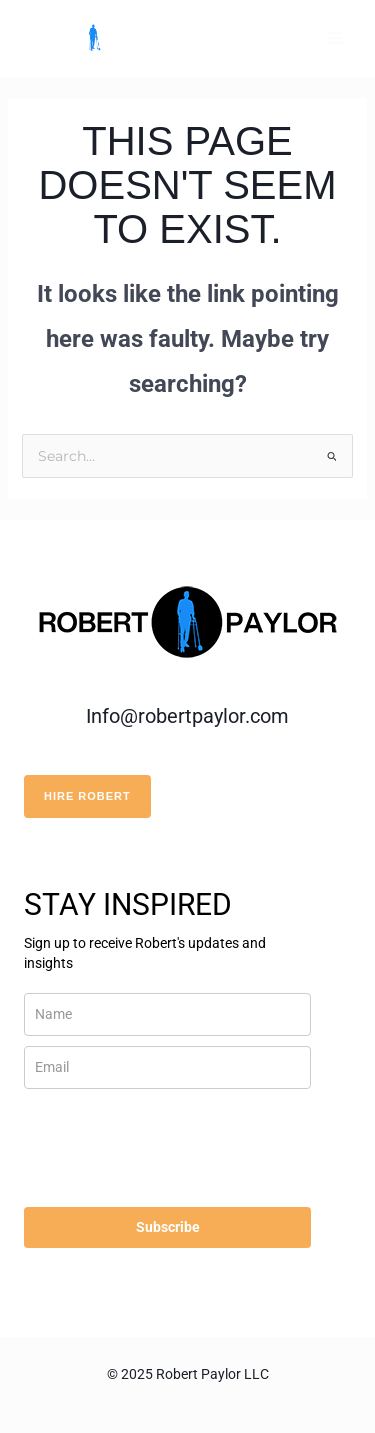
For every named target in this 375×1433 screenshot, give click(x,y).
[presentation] (142, 1139)
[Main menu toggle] (334, 38)
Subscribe (168, 1227)
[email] (167, 1067)
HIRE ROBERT (87, 796)
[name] (167, 1014)
